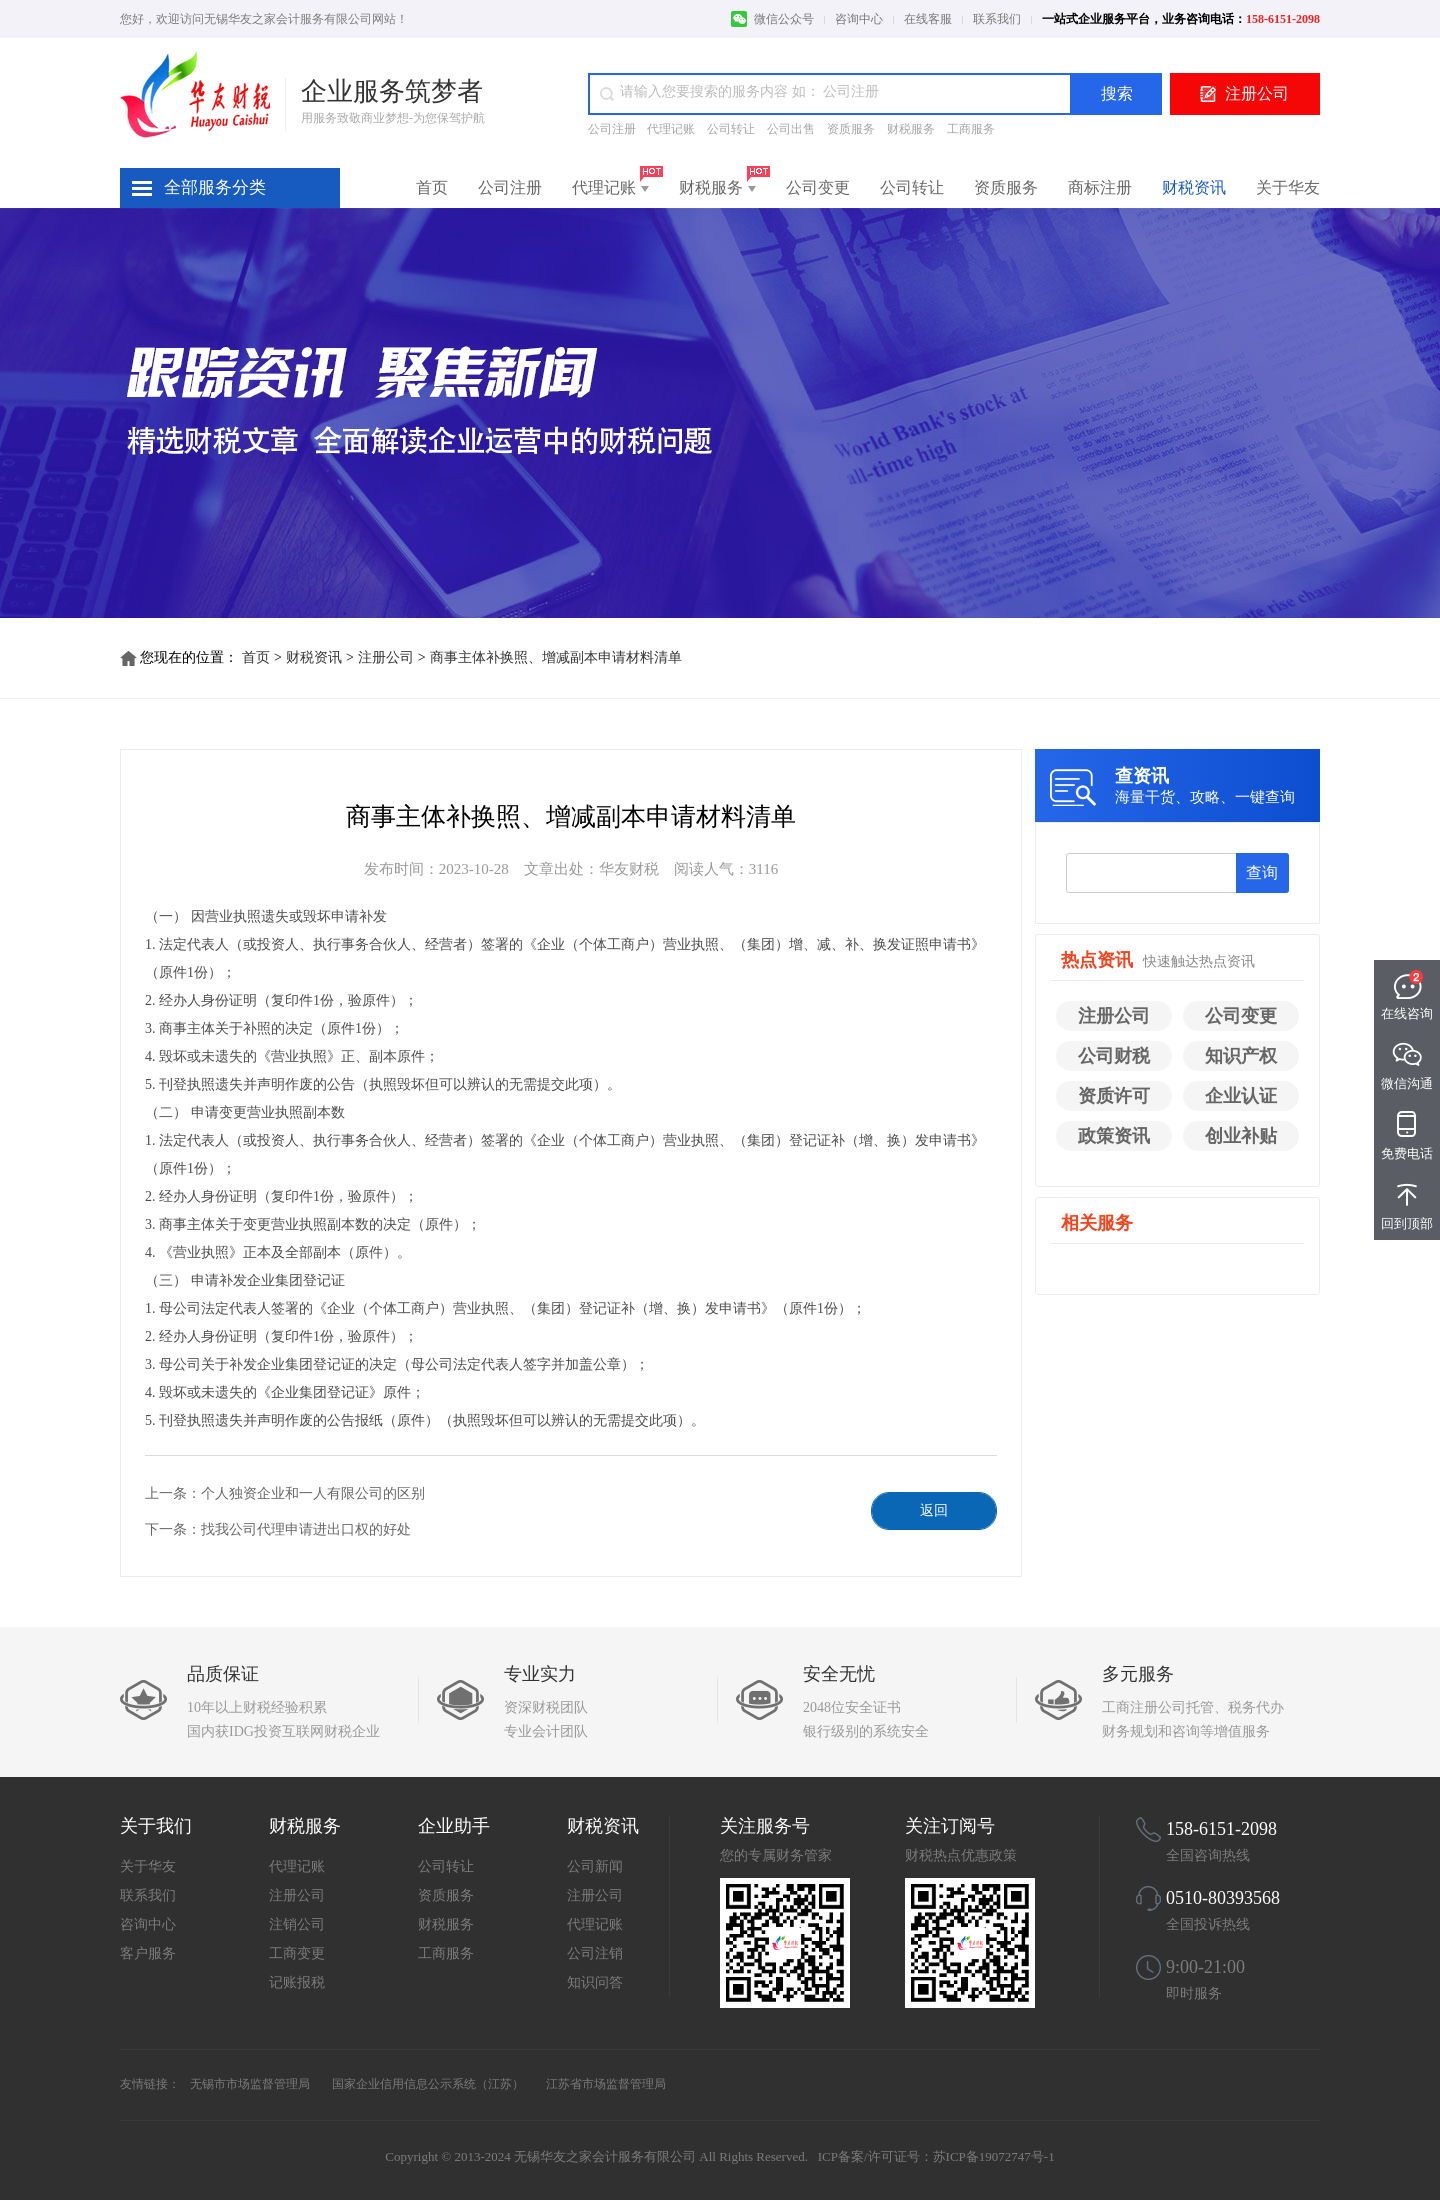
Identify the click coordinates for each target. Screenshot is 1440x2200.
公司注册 (613, 129)
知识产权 (1241, 1056)
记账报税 (297, 1982)
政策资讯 (1114, 1136)
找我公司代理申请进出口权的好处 (306, 1529)
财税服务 (911, 129)
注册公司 (1257, 93)
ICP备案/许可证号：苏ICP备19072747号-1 (936, 2156)
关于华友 (1288, 187)
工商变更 (297, 1953)
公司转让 (731, 129)
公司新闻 (595, 1866)
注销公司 (297, 1924)
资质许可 (1114, 1096)
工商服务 (971, 129)
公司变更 (818, 187)
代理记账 (671, 129)
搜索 (1117, 93)
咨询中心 (859, 19)
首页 (432, 187)
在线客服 (928, 19)
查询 (1262, 872)
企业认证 (1241, 1096)
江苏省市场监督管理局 (606, 2084)
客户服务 (148, 1953)
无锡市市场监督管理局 (250, 2084)
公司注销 (595, 1953)
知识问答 (595, 1982)
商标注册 (1100, 187)
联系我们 (997, 19)
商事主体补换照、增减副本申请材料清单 (556, 657)
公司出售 (791, 129)
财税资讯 (1194, 187)
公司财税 (1114, 1056)
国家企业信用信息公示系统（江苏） (428, 2084)
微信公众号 (784, 19)
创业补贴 (1241, 1136)
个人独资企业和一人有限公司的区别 (313, 1493)
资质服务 (851, 129)
